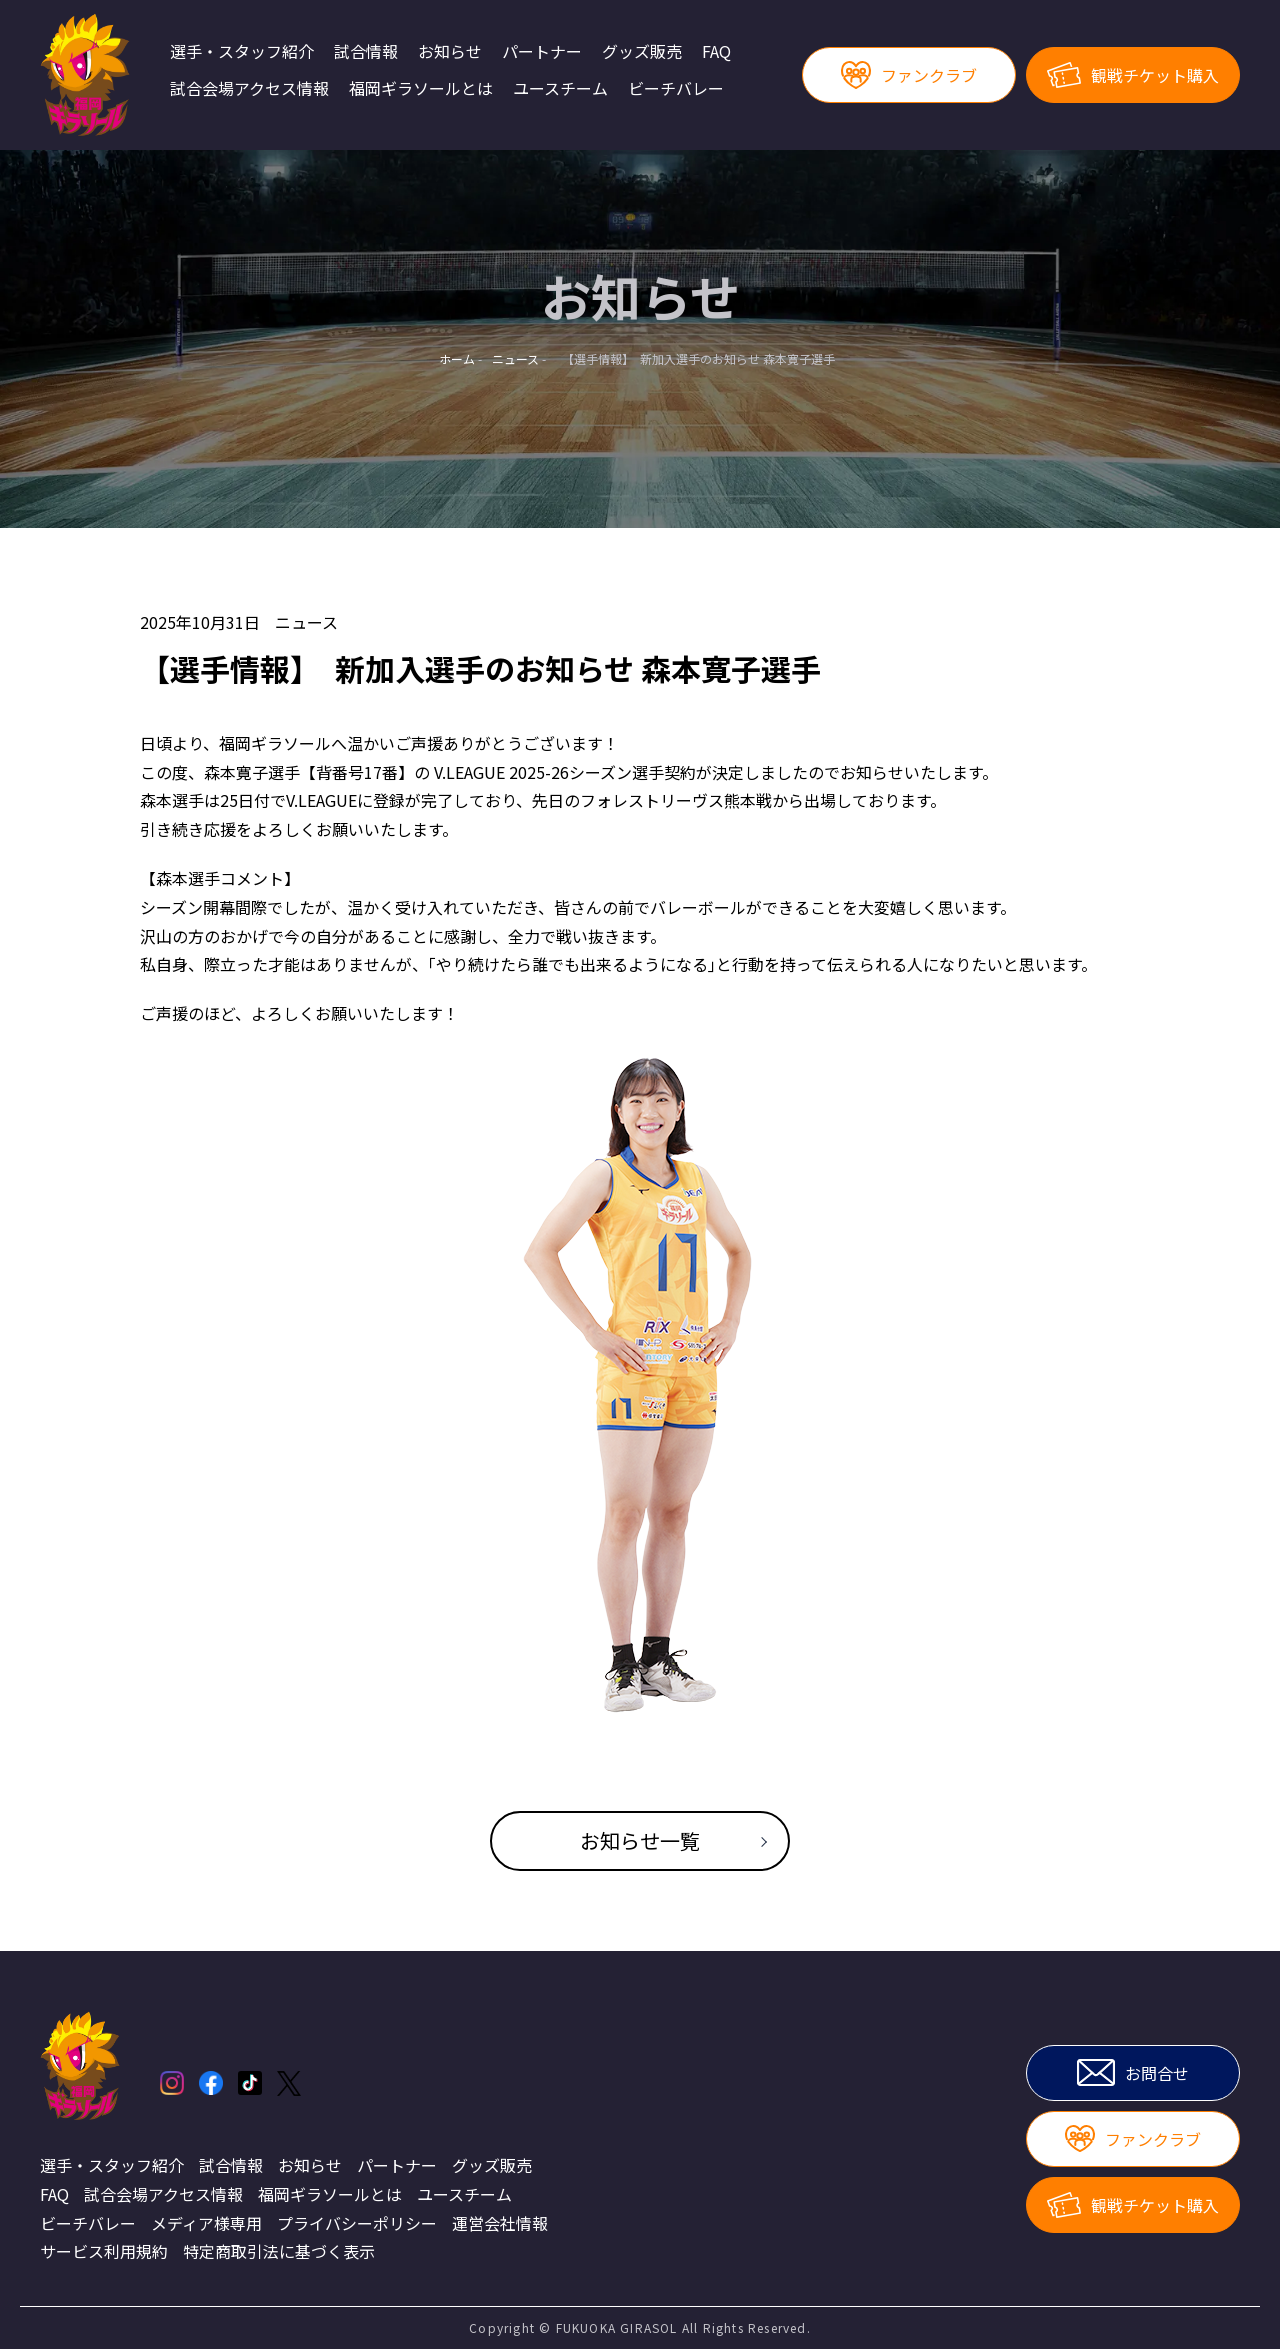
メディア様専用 (206, 2223)
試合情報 (366, 52)
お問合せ (1133, 2072)
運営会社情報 (500, 2223)
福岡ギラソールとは (421, 89)
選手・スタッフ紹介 (242, 52)
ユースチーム (560, 89)
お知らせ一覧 (640, 1840)
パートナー (542, 52)
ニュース (306, 622)
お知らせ (450, 52)
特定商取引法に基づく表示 (279, 2251)
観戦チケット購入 (1133, 75)
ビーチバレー (676, 89)
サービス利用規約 (104, 2251)
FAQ (716, 52)
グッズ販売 (642, 52)
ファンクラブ (908, 75)
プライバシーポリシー (357, 2223)
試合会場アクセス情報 (249, 89)
